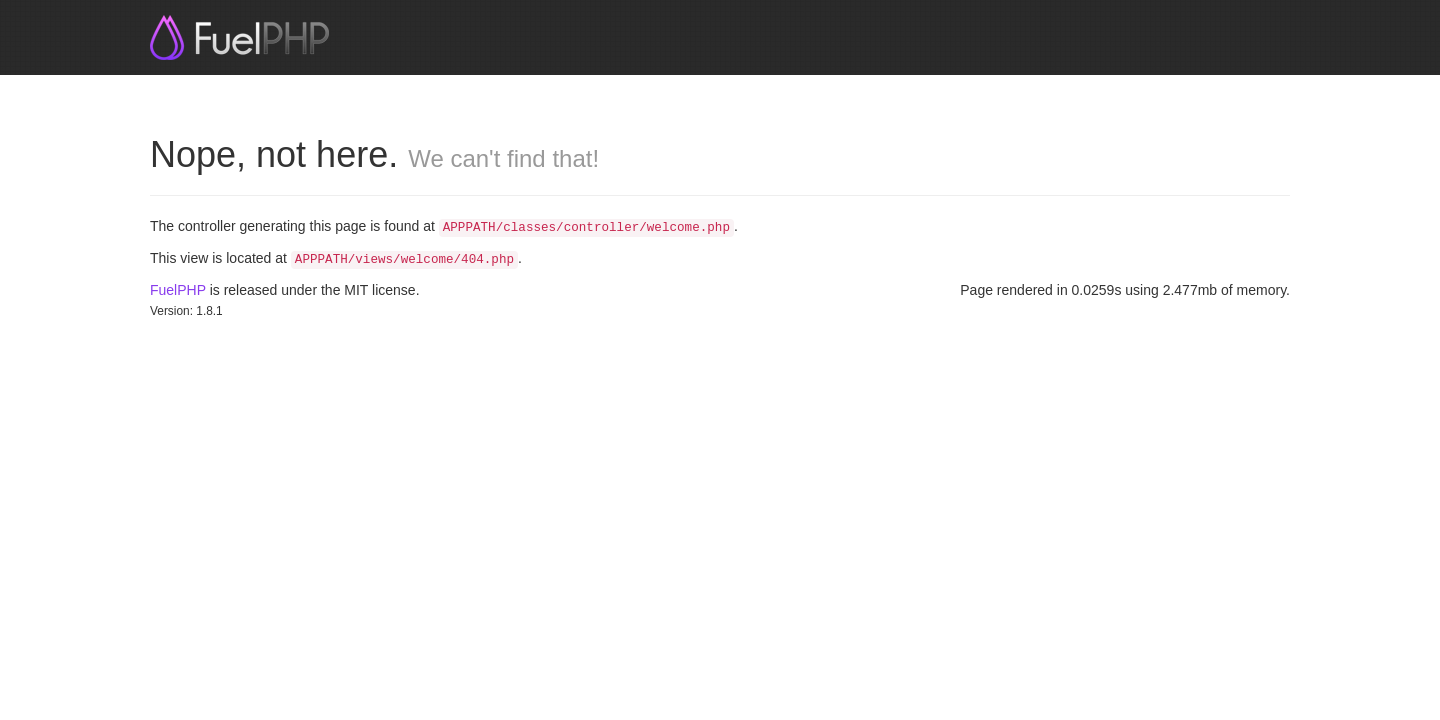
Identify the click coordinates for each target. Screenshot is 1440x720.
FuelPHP (178, 290)
